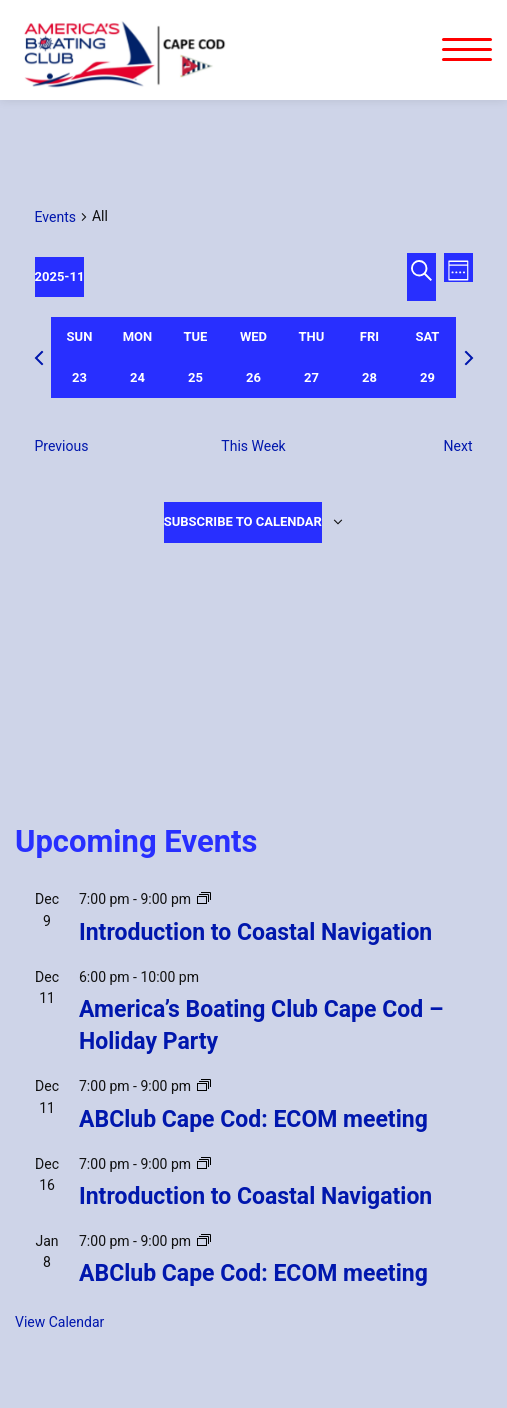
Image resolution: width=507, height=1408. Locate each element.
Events (55, 217)
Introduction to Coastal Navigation (255, 932)
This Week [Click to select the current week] (253, 446)
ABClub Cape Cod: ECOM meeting (253, 1119)
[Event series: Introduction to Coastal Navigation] (204, 899)
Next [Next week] (458, 446)
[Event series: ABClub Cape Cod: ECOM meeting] (204, 1086)
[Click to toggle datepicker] (60, 277)
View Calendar (59, 1322)
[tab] (80, 357)
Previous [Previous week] (62, 446)
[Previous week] (39, 358)
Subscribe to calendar (243, 521)
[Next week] (469, 358)
